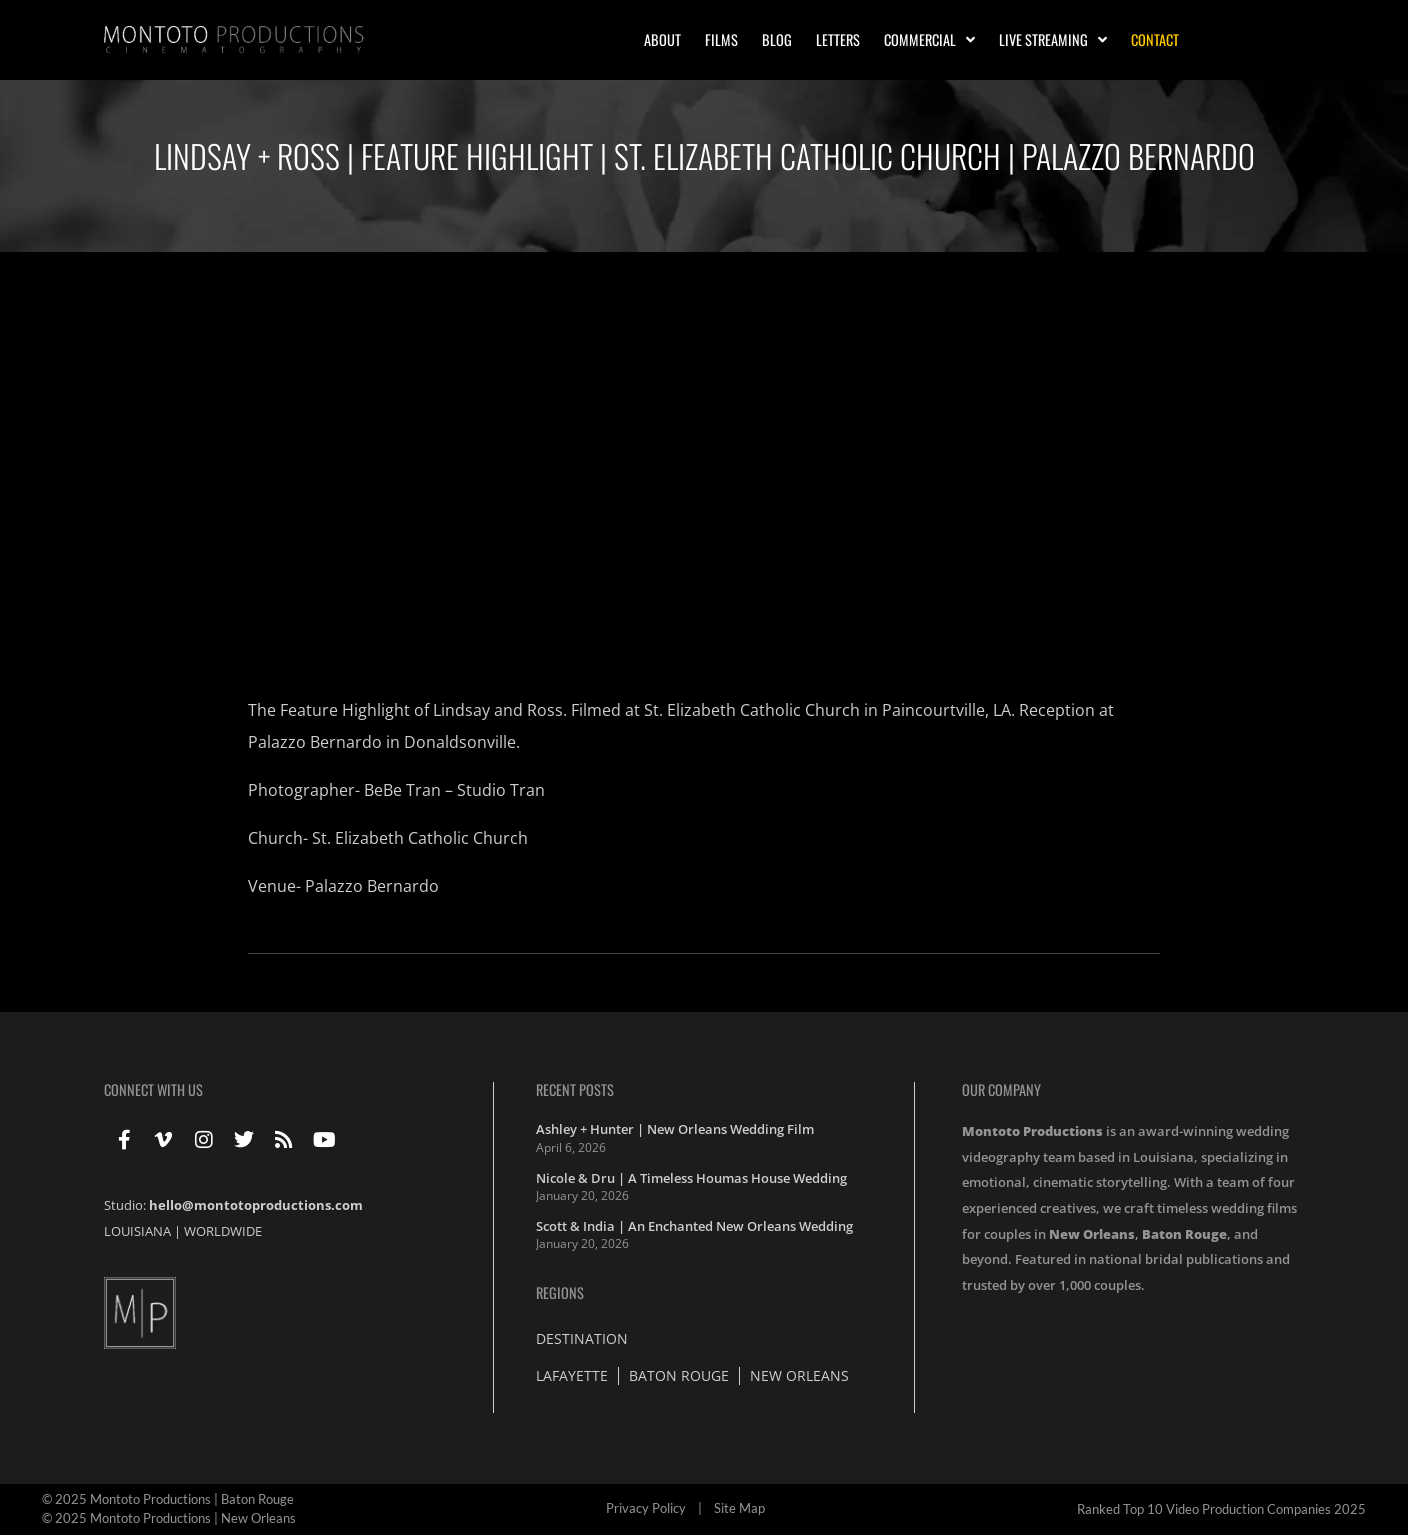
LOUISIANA (137, 1231)
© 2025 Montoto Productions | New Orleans (169, 1518)
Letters (838, 39)
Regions (560, 1292)
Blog (777, 39)
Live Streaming (1053, 40)
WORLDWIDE (223, 1231)
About (662, 39)
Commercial (929, 40)
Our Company (1001, 1089)
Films (721, 39)
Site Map (739, 1508)
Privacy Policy (646, 1508)
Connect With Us (153, 1089)
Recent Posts (575, 1089)
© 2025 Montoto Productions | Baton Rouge (168, 1499)
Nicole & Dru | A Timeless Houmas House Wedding (691, 1178)
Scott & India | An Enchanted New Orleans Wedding (694, 1226)
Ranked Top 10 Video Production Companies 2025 (1221, 1509)
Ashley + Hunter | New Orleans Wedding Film (675, 1129)
